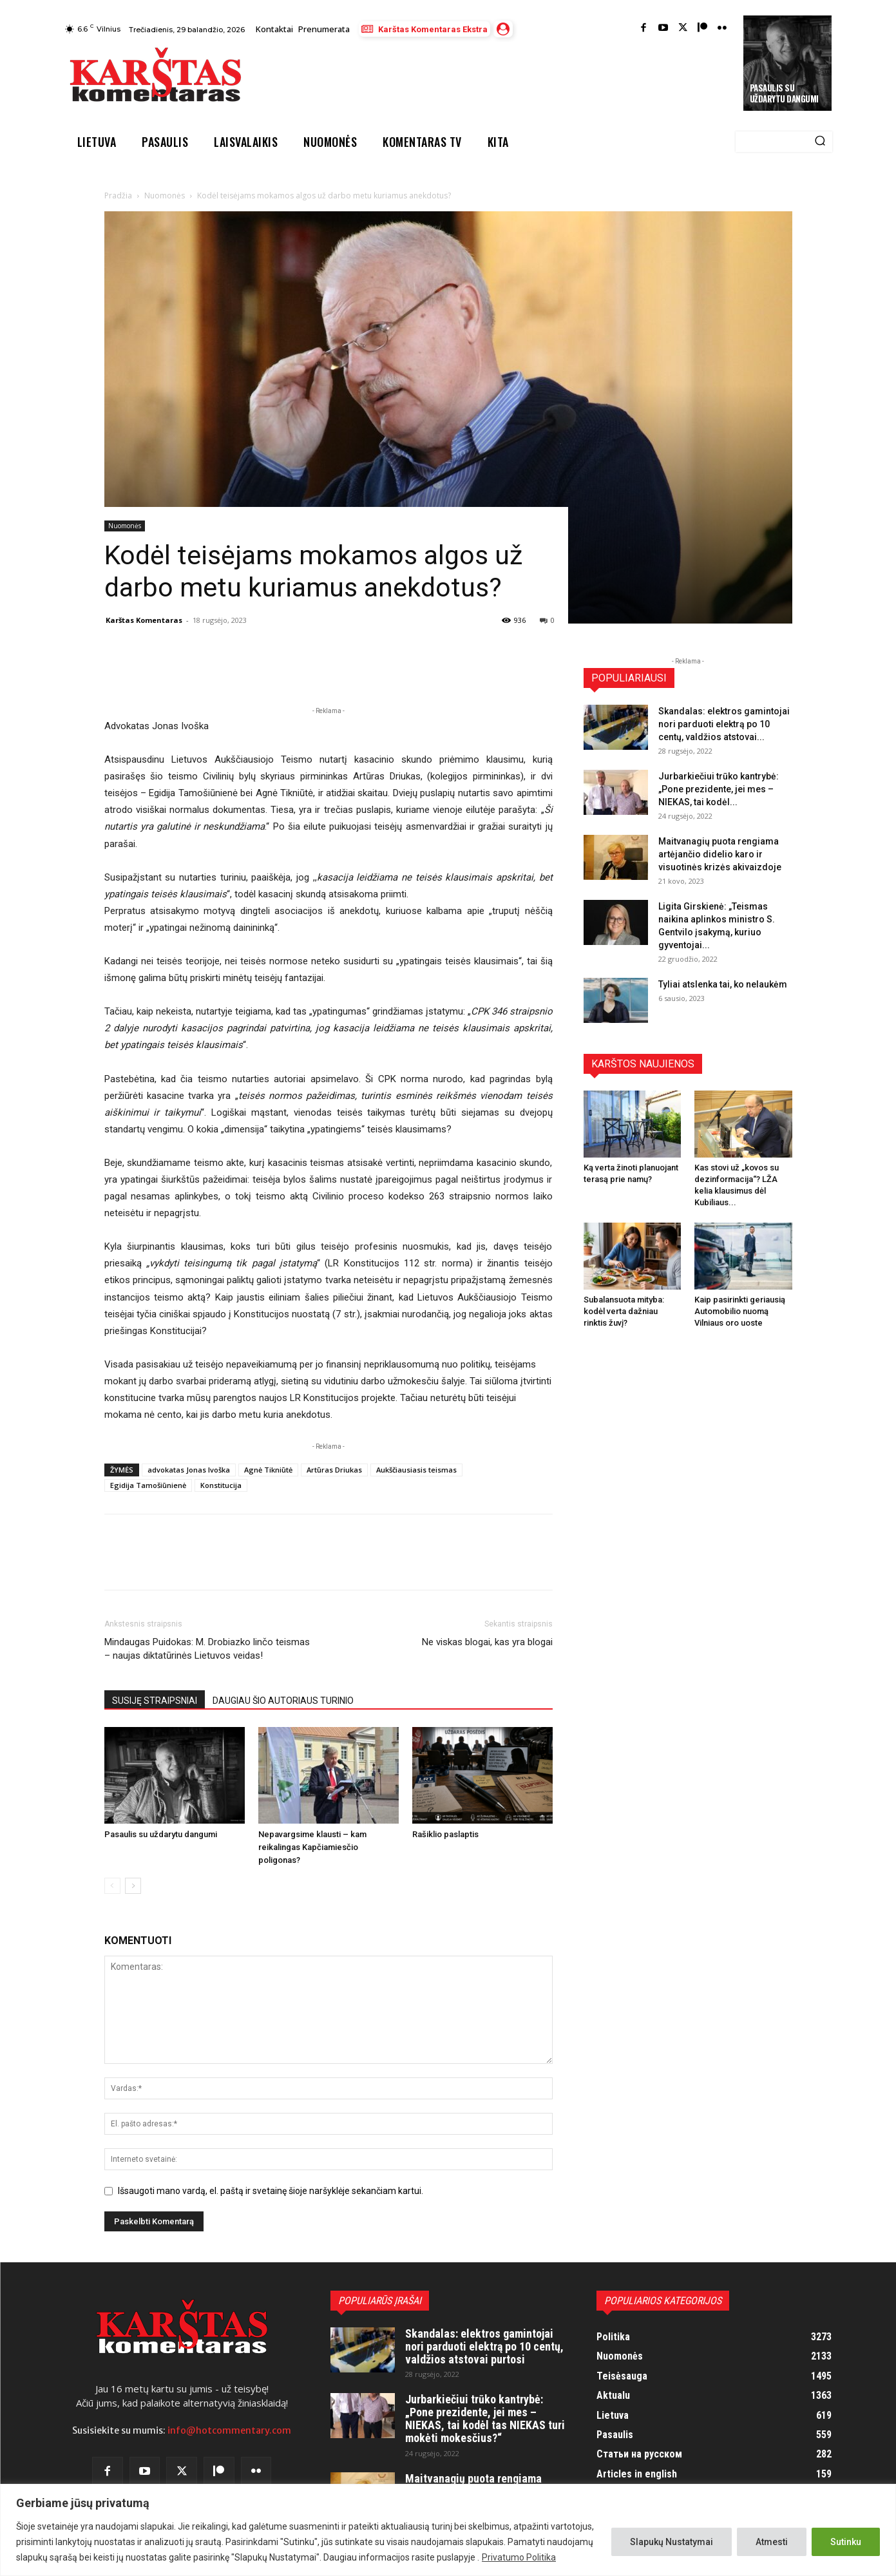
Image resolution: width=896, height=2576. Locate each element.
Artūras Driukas (334, 1469)
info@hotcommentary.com (229, 2430)
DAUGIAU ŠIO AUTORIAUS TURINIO (283, 1700)
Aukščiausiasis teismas (416, 1469)
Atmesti (772, 2542)
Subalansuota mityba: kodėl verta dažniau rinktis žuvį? (624, 1311)
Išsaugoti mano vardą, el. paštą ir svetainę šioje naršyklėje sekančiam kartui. (270, 2191)
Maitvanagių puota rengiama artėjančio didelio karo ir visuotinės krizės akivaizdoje (719, 854)
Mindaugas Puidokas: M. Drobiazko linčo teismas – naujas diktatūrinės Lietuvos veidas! (207, 1648)
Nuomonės (164, 195)
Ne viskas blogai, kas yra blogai (487, 1642)
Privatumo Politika (519, 2557)
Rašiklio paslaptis (445, 1834)
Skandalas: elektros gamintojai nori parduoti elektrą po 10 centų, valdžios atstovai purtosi (484, 2346)
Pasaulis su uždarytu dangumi (784, 93)
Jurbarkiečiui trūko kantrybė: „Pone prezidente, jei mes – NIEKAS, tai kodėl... (718, 789)
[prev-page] (112, 1886)
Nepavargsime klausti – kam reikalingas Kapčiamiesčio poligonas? (312, 1847)
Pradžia (118, 195)
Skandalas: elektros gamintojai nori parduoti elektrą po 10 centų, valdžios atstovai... (724, 724)
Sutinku (845, 2542)
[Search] (820, 141)
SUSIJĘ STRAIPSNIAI (154, 1700)
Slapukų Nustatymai (671, 2542)
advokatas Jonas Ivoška (189, 1469)
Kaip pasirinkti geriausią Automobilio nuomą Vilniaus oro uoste (739, 1311)
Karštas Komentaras (144, 620)
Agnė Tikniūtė (268, 1469)
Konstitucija (221, 1485)
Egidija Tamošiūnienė (148, 1485)
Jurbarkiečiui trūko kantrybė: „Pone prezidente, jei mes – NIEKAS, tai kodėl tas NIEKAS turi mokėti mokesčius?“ (485, 2418)
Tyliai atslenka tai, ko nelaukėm (722, 984)
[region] (448, 2530)
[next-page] (133, 1886)
